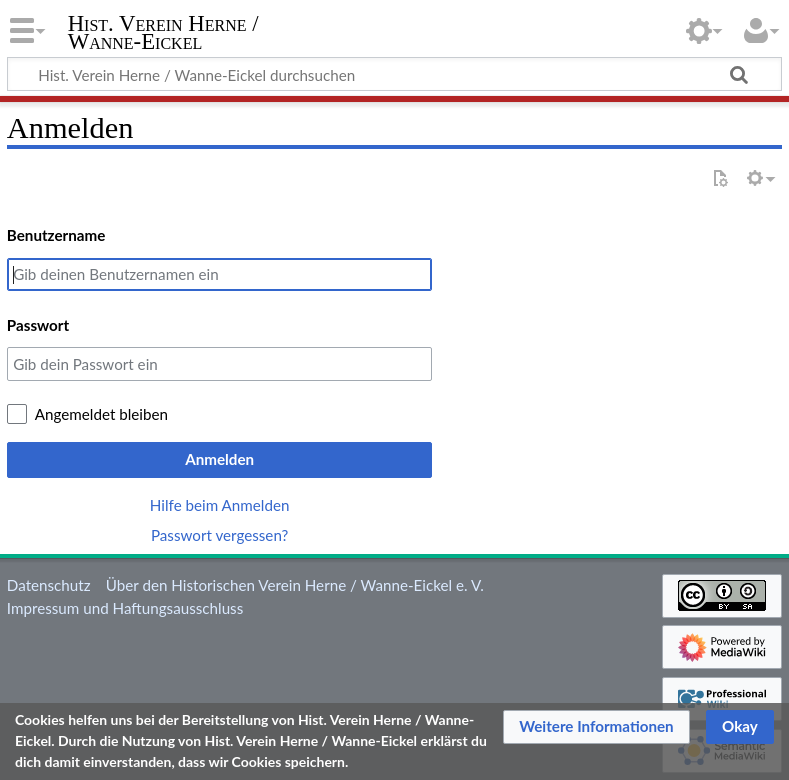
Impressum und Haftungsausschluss (125, 608)
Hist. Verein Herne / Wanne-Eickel (163, 33)
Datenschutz (49, 585)
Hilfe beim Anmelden (220, 505)
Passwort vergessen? (219, 535)
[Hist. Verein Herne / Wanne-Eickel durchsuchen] (394, 74)
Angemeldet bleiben (101, 414)
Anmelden (219, 459)
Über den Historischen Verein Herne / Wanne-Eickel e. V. (295, 585)
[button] (596, 727)
